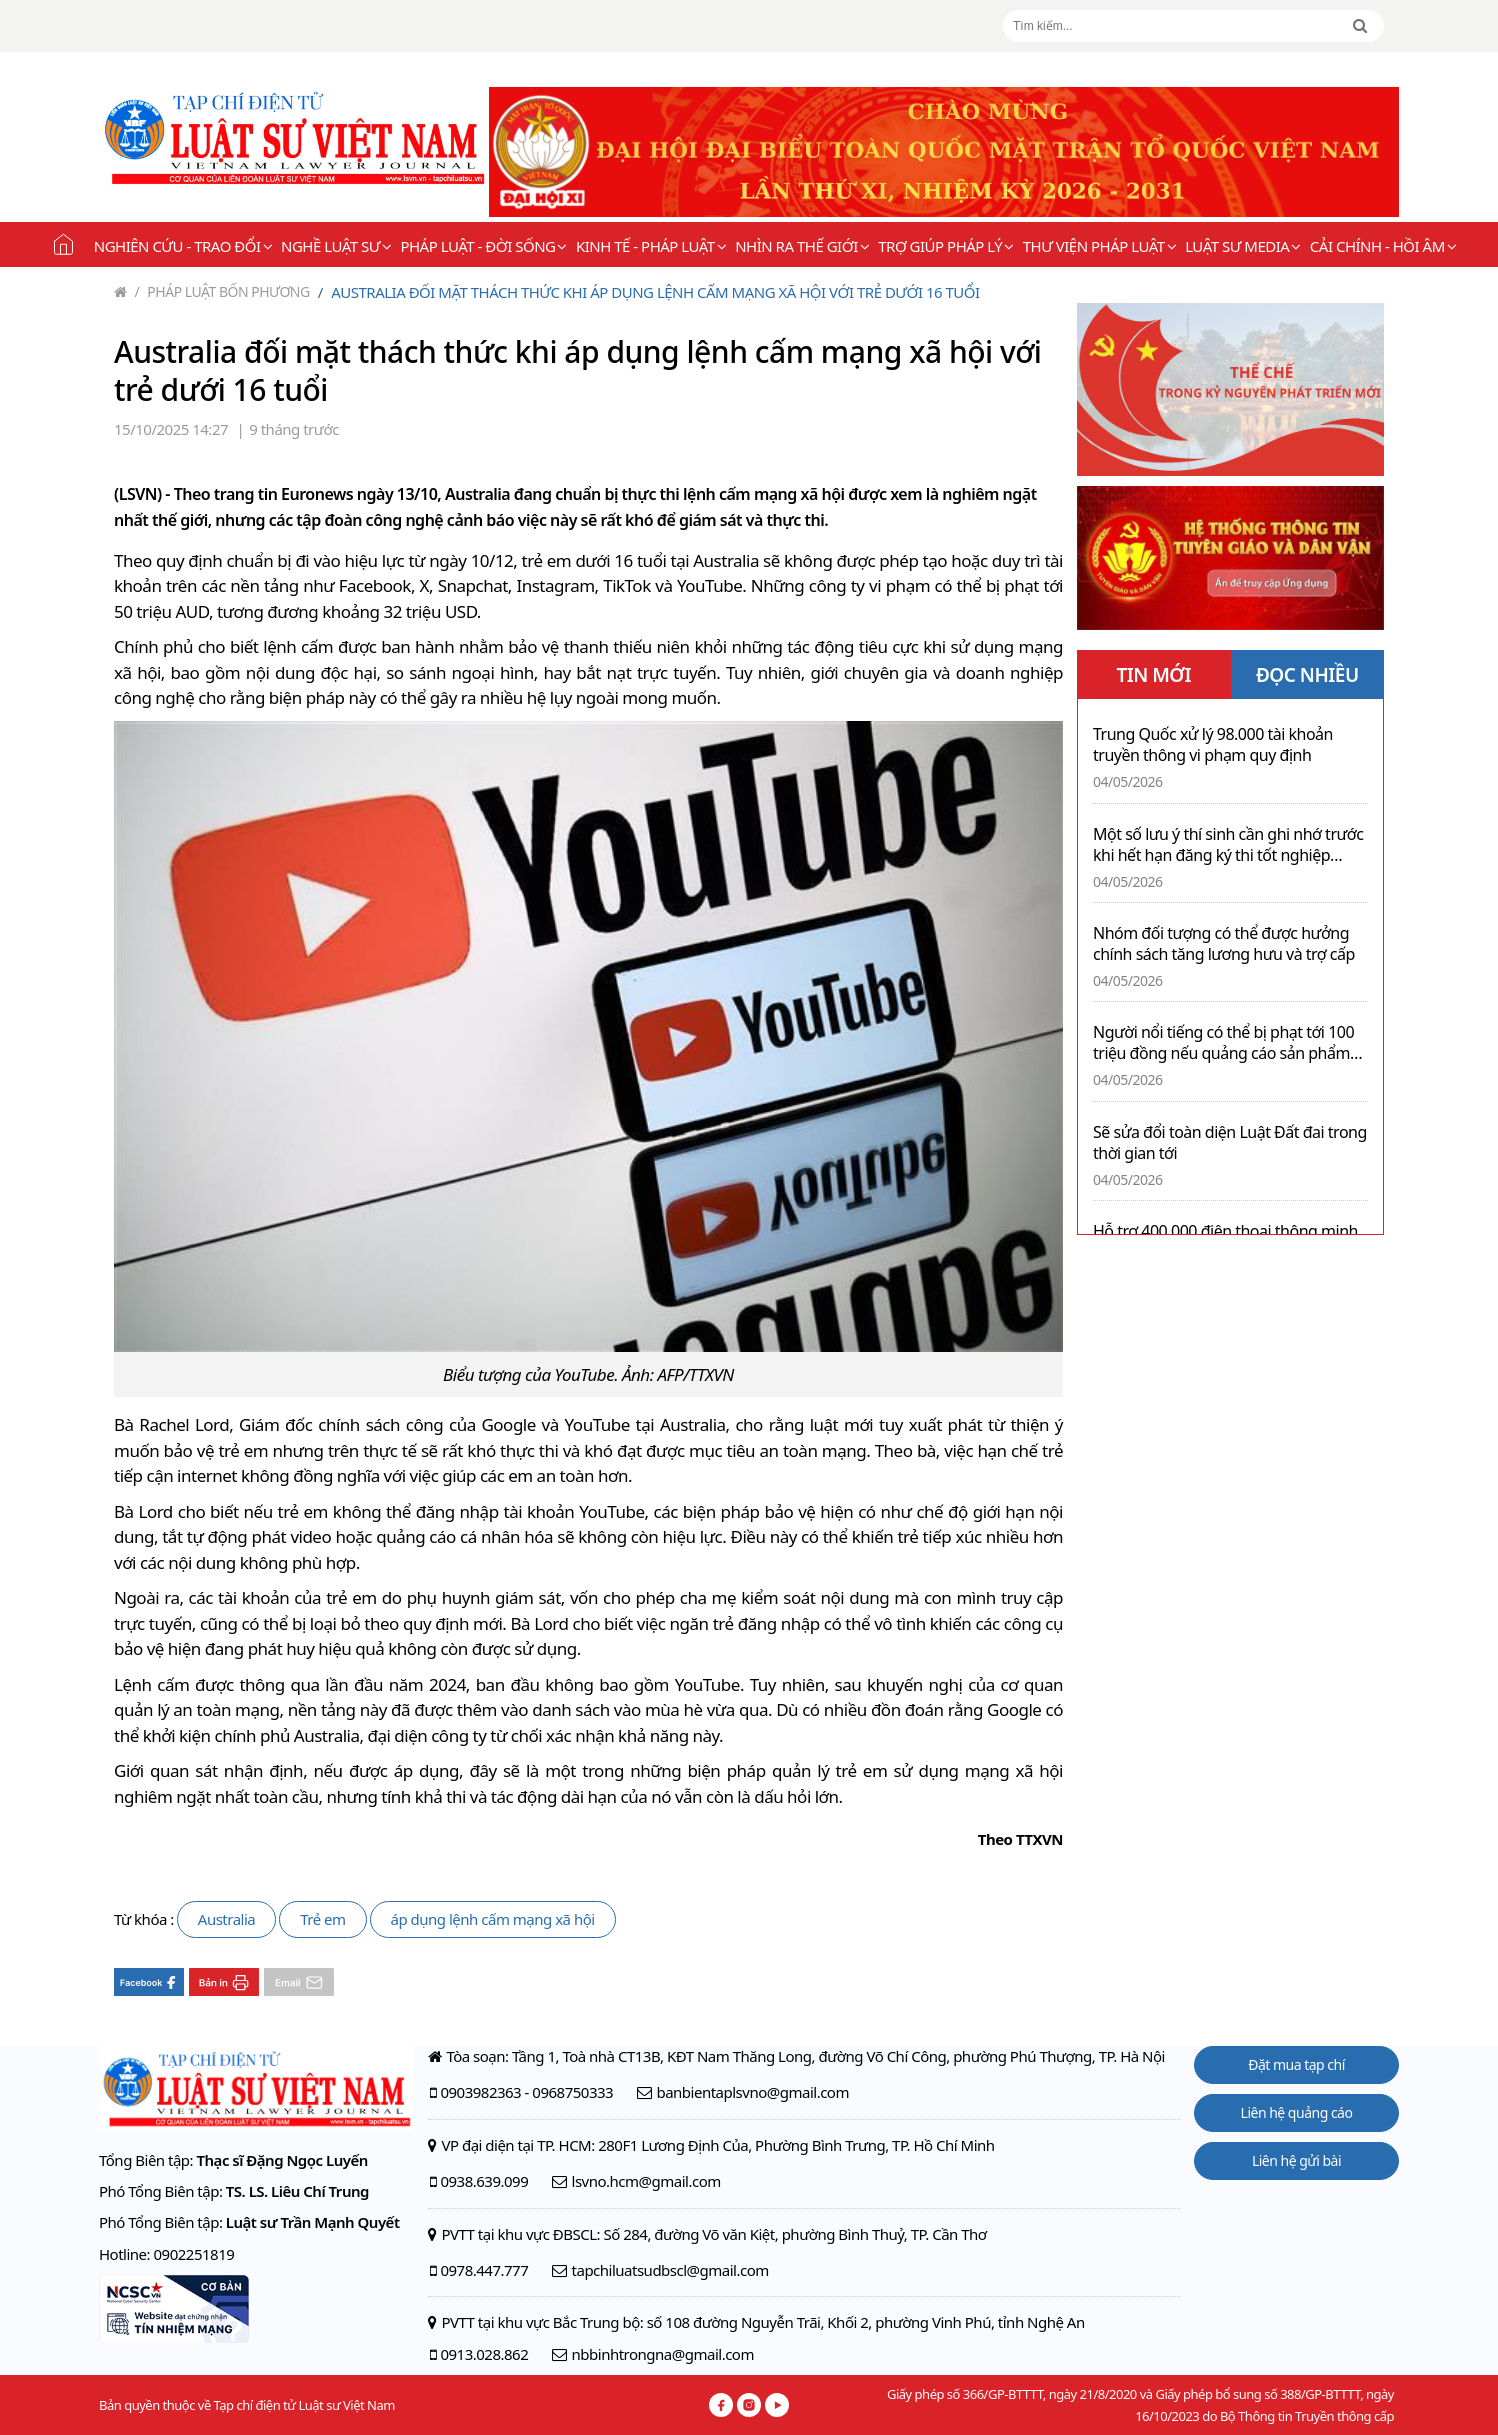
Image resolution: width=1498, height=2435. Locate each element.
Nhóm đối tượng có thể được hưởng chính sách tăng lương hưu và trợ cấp (1224, 944)
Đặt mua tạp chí (1296, 2064)
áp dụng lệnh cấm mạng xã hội (493, 1919)
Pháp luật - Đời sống (483, 246)
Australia (226, 1919)
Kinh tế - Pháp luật (651, 246)
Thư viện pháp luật (1099, 246)
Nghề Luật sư (336, 246)
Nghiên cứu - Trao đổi (183, 246)
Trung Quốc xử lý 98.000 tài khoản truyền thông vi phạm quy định (1213, 745)
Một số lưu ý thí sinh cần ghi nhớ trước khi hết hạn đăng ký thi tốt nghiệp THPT (1228, 845)
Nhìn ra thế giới (802, 246)
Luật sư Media (1243, 246)
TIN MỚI (1153, 675)
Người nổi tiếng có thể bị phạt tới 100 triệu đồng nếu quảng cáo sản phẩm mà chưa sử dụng (1223, 1043)
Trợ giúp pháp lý (945, 246)
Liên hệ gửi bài (1296, 2160)
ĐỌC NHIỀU (1307, 675)
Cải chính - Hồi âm (1383, 246)
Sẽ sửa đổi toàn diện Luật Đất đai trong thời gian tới (1230, 1143)
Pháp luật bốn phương (222, 291)
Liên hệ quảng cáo (1297, 2112)
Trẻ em (322, 1919)
